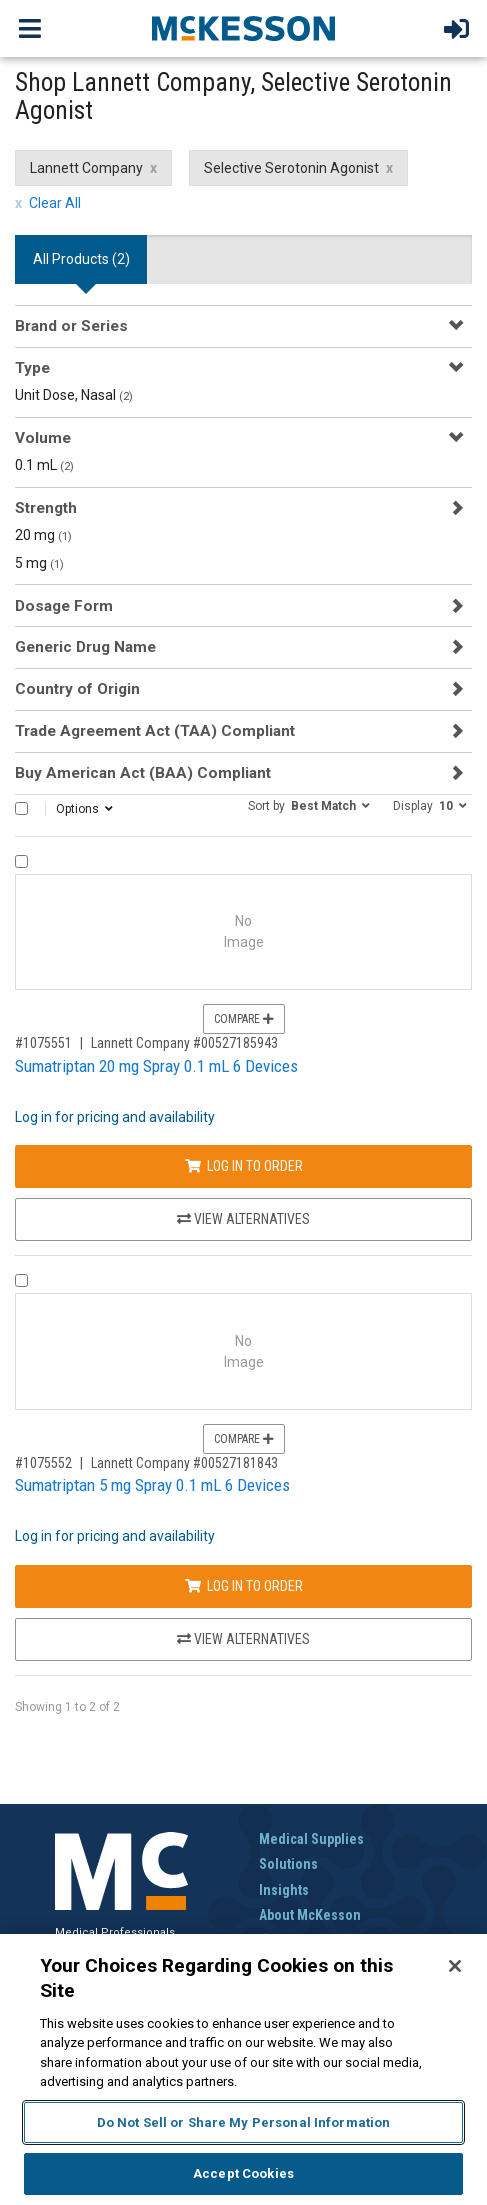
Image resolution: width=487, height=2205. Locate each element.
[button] (309, 805)
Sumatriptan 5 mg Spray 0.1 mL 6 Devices (152, 1485)
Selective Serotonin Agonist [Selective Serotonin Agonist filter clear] (291, 168)
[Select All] (21, 808)
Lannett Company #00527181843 (184, 1463)
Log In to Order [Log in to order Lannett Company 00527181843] (244, 1586)
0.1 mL (44, 465)
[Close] (455, 1966)
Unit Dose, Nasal (74, 395)
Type (32, 368)
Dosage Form (64, 606)
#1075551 (43, 1043)
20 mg (43, 535)
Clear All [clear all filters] (55, 203)
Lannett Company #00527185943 (184, 1043)
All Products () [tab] (81, 259)
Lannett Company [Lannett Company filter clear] (86, 168)
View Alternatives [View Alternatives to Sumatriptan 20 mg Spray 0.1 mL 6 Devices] (243, 1219)
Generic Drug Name (85, 647)
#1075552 (43, 1463)
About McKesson (310, 1915)
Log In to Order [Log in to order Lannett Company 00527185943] (244, 1166)
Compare (244, 1019)
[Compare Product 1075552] (21, 1280)
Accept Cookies (243, 2173)
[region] (243, 2069)
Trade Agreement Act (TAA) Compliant (155, 731)
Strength (46, 508)
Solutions (288, 1864)
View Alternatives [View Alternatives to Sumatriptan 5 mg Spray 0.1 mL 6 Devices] (243, 1639)
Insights (284, 1890)
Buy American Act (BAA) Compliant (143, 773)
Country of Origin (77, 689)
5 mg (39, 563)
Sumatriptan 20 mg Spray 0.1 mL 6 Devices (156, 1066)
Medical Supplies (311, 1839)
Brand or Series (71, 326)
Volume (43, 438)
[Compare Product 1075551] (21, 861)
